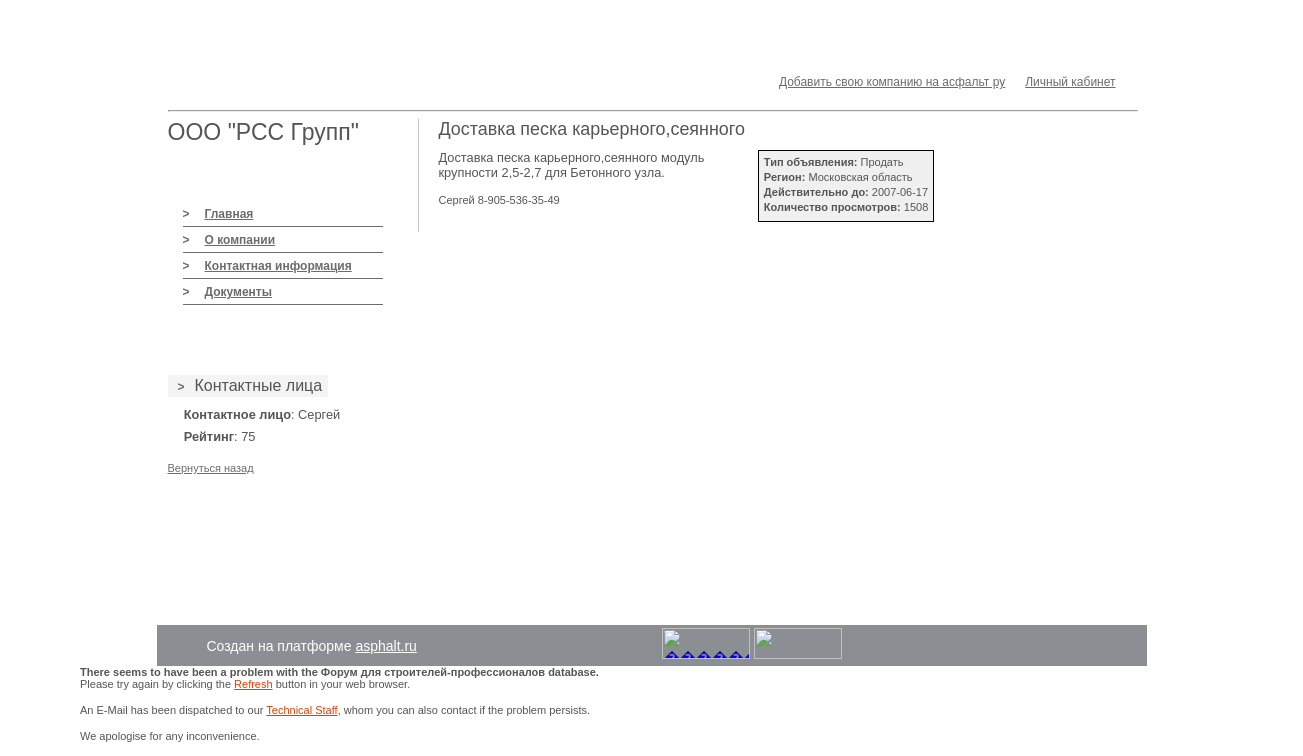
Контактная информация (278, 266)
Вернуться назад (211, 468)
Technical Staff (301, 710)
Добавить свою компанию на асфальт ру (892, 82)
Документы (238, 292)
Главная (229, 214)
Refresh (253, 684)
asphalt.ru (385, 646)
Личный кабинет (1070, 82)
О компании (240, 240)
